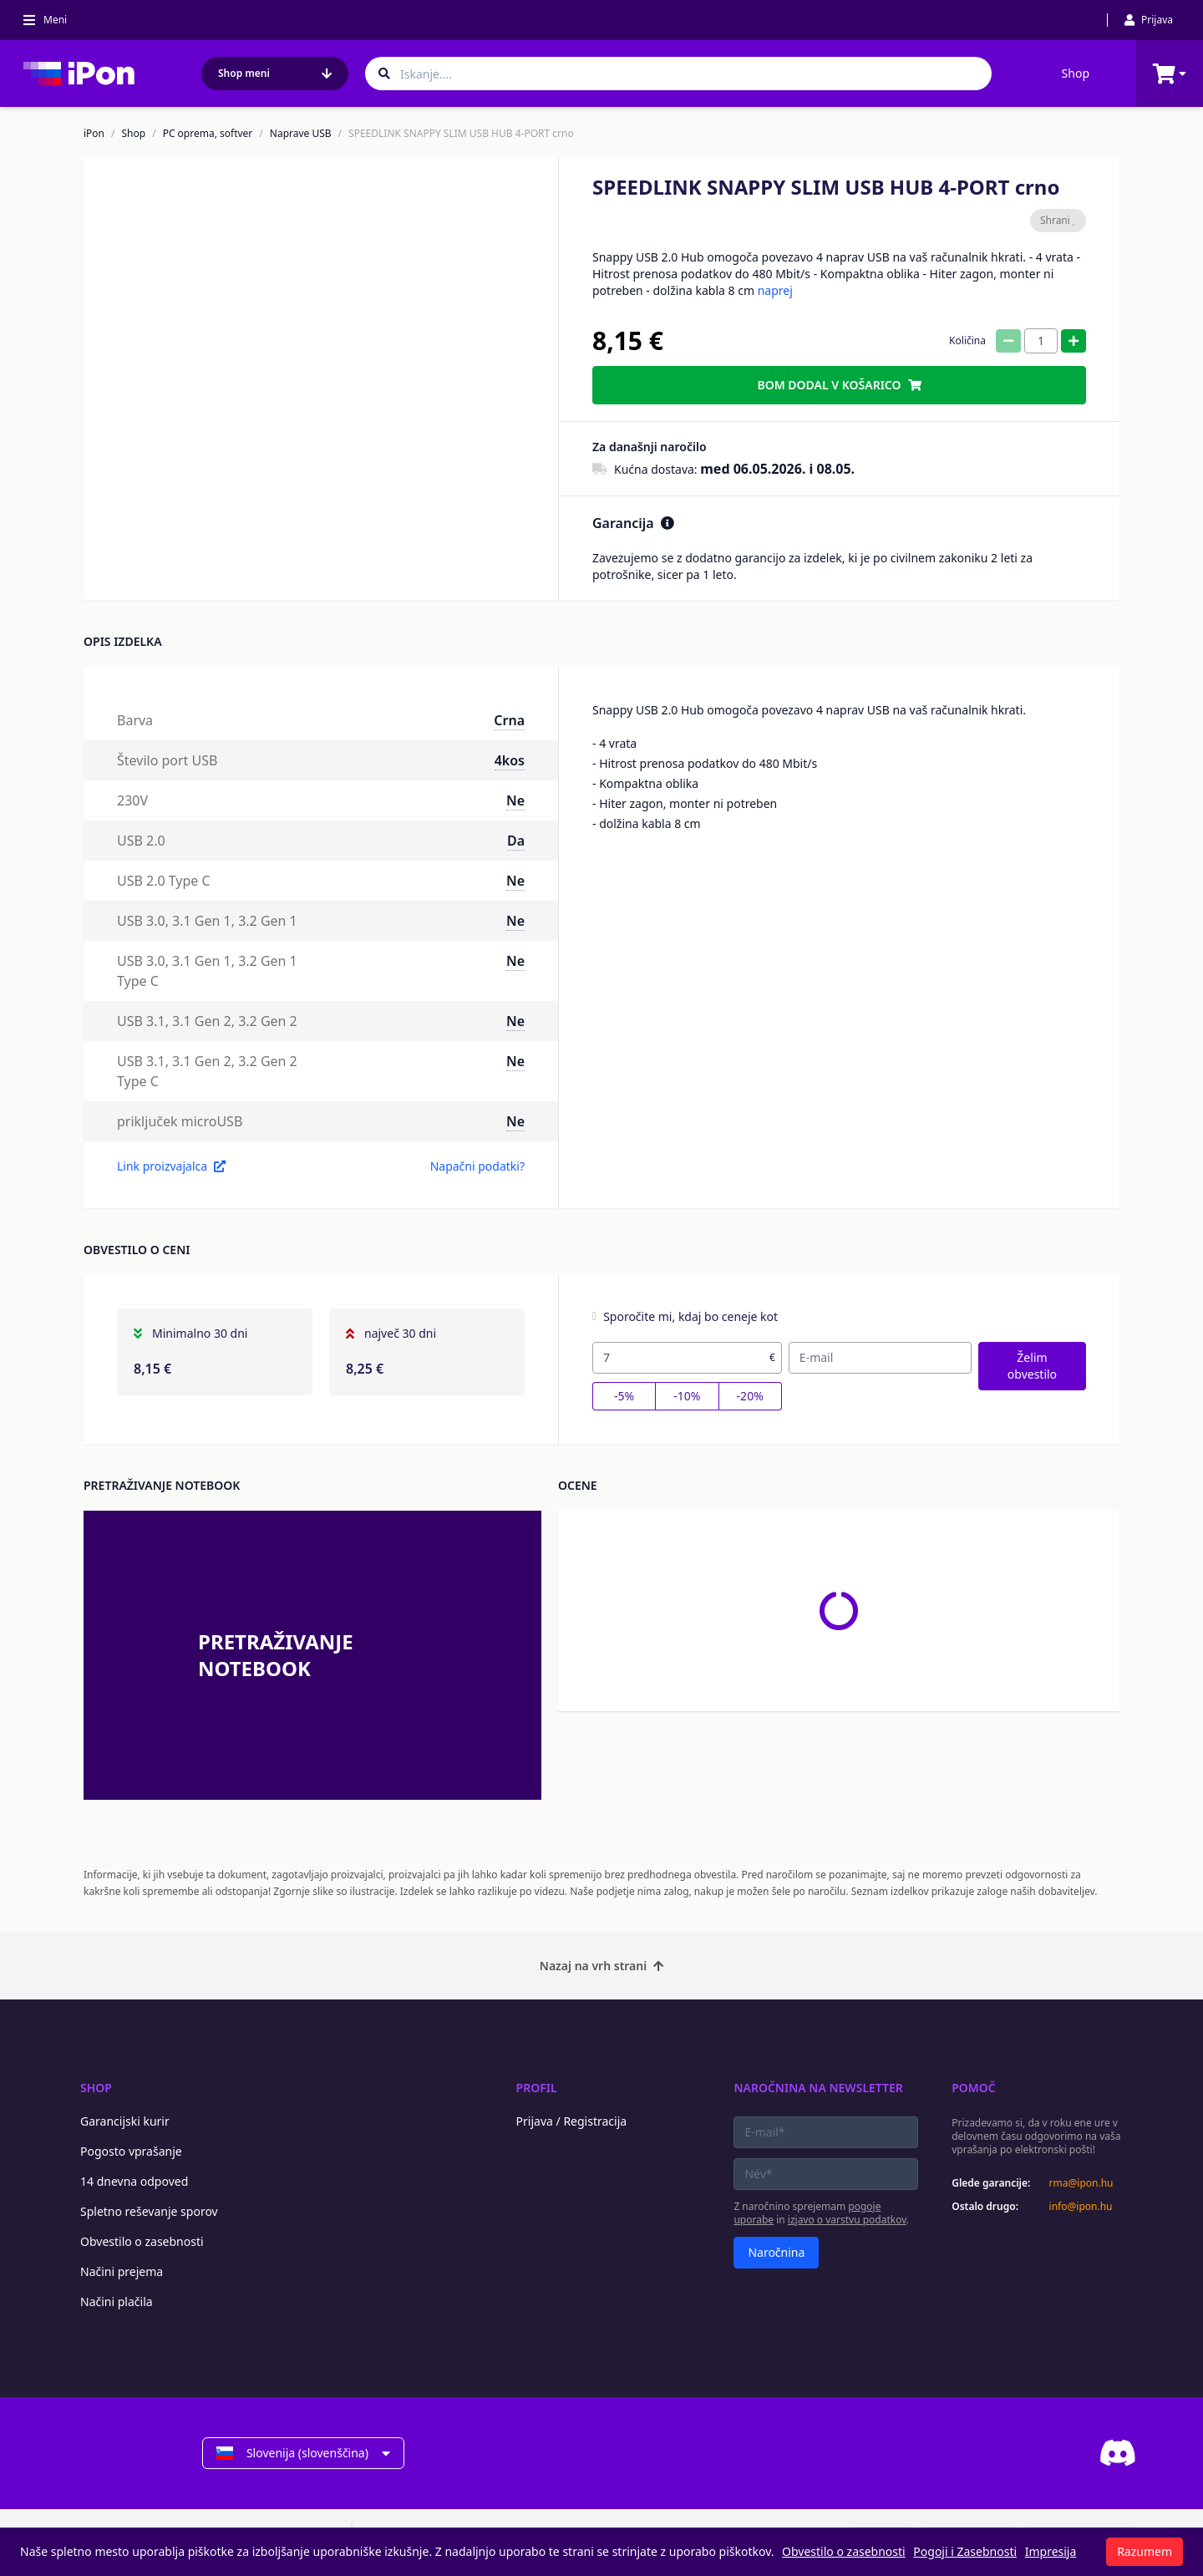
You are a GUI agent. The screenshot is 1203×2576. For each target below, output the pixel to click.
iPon (94, 133)
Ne (515, 800)
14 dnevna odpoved (134, 2181)
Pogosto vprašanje (131, 2151)
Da (516, 840)
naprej (775, 290)
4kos (510, 760)
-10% (686, 1396)
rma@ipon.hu (1081, 2183)
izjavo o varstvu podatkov (847, 2220)
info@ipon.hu (1081, 2206)
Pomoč (974, 2088)
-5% (624, 1396)
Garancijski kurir (125, 2121)
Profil (536, 2088)
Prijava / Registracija (571, 2121)
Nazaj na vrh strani (601, 1966)
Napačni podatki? (477, 1166)
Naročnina (776, 2252)
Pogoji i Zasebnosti (965, 2551)
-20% (750, 1396)
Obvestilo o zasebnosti (142, 2241)
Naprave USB (301, 133)
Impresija (1051, 2551)
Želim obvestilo (1032, 1365)
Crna (509, 720)
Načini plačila (116, 2301)
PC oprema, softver (208, 133)
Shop (1075, 73)
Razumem (1144, 2551)
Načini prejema (121, 2271)
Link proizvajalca (171, 1166)
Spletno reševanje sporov (149, 2211)
